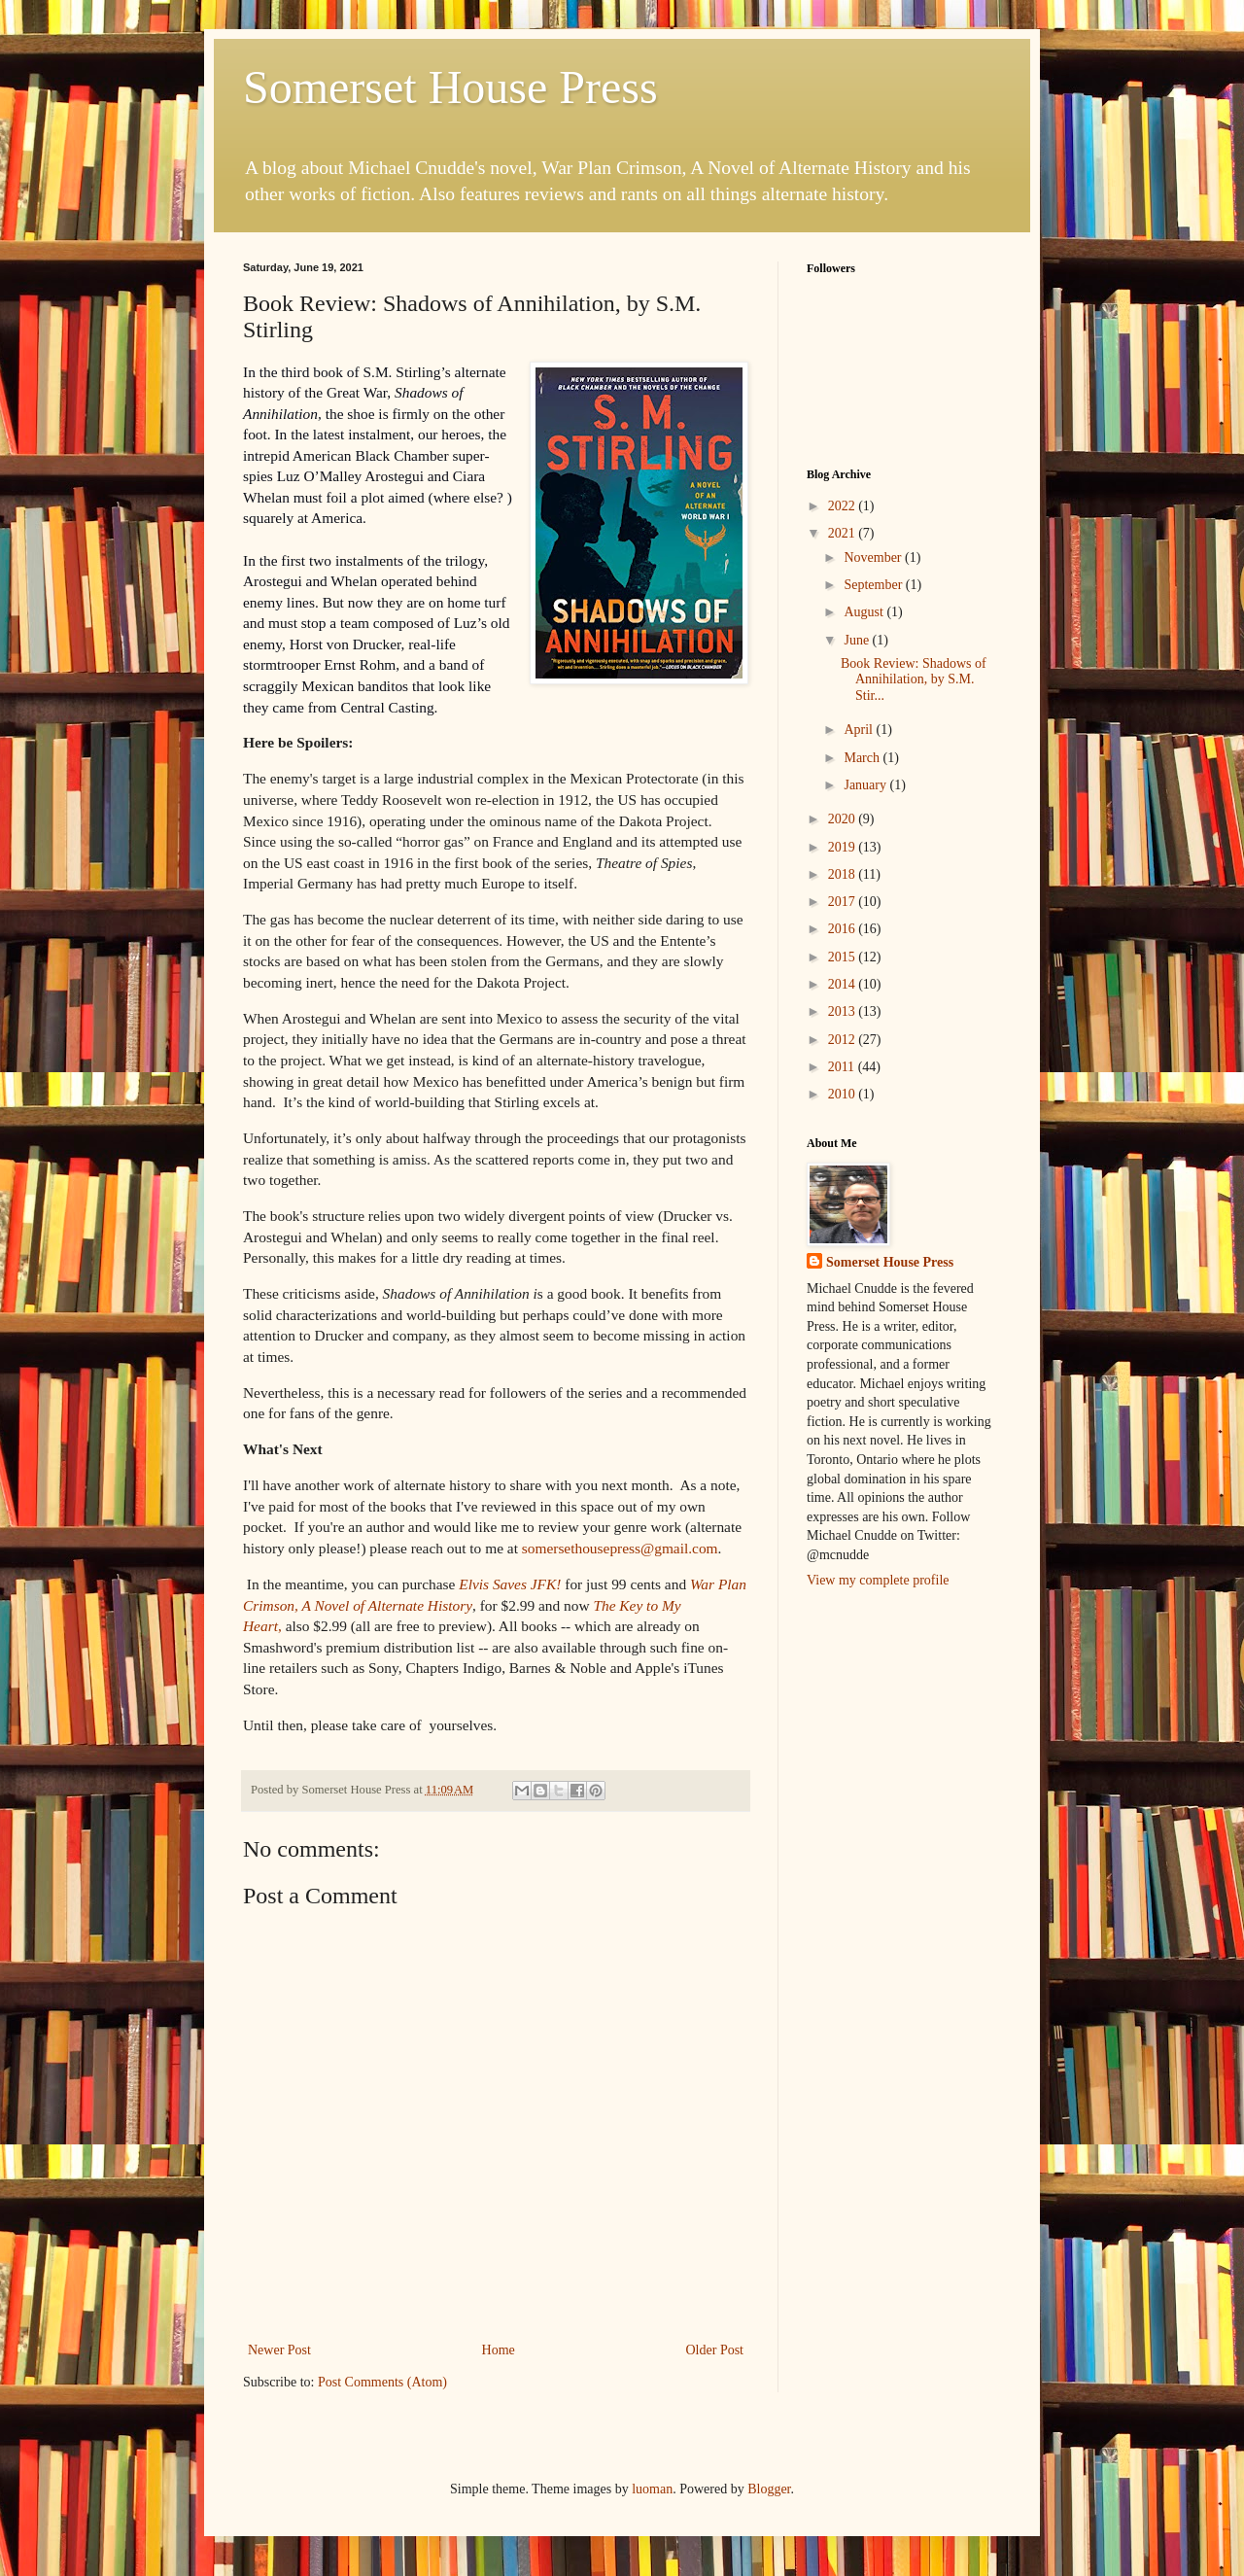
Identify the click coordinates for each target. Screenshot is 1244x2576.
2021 (843, 533)
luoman (652, 2489)
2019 (843, 847)
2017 (843, 901)
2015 (843, 957)
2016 (843, 929)
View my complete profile (878, 1580)
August (865, 612)
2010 (843, 1094)
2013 (843, 1011)
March (863, 757)
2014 (843, 984)
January (866, 785)
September (874, 584)
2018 (843, 874)
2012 (843, 1039)
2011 (843, 1067)
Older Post (715, 2350)
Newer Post (279, 2350)
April (860, 729)
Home (498, 2350)
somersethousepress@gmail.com (620, 1548)
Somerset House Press (450, 87)
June (858, 640)
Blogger (768, 2489)
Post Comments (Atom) (382, 2382)
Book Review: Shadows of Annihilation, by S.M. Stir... (913, 680)
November (874, 557)
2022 (843, 506)
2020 (843, 819)
